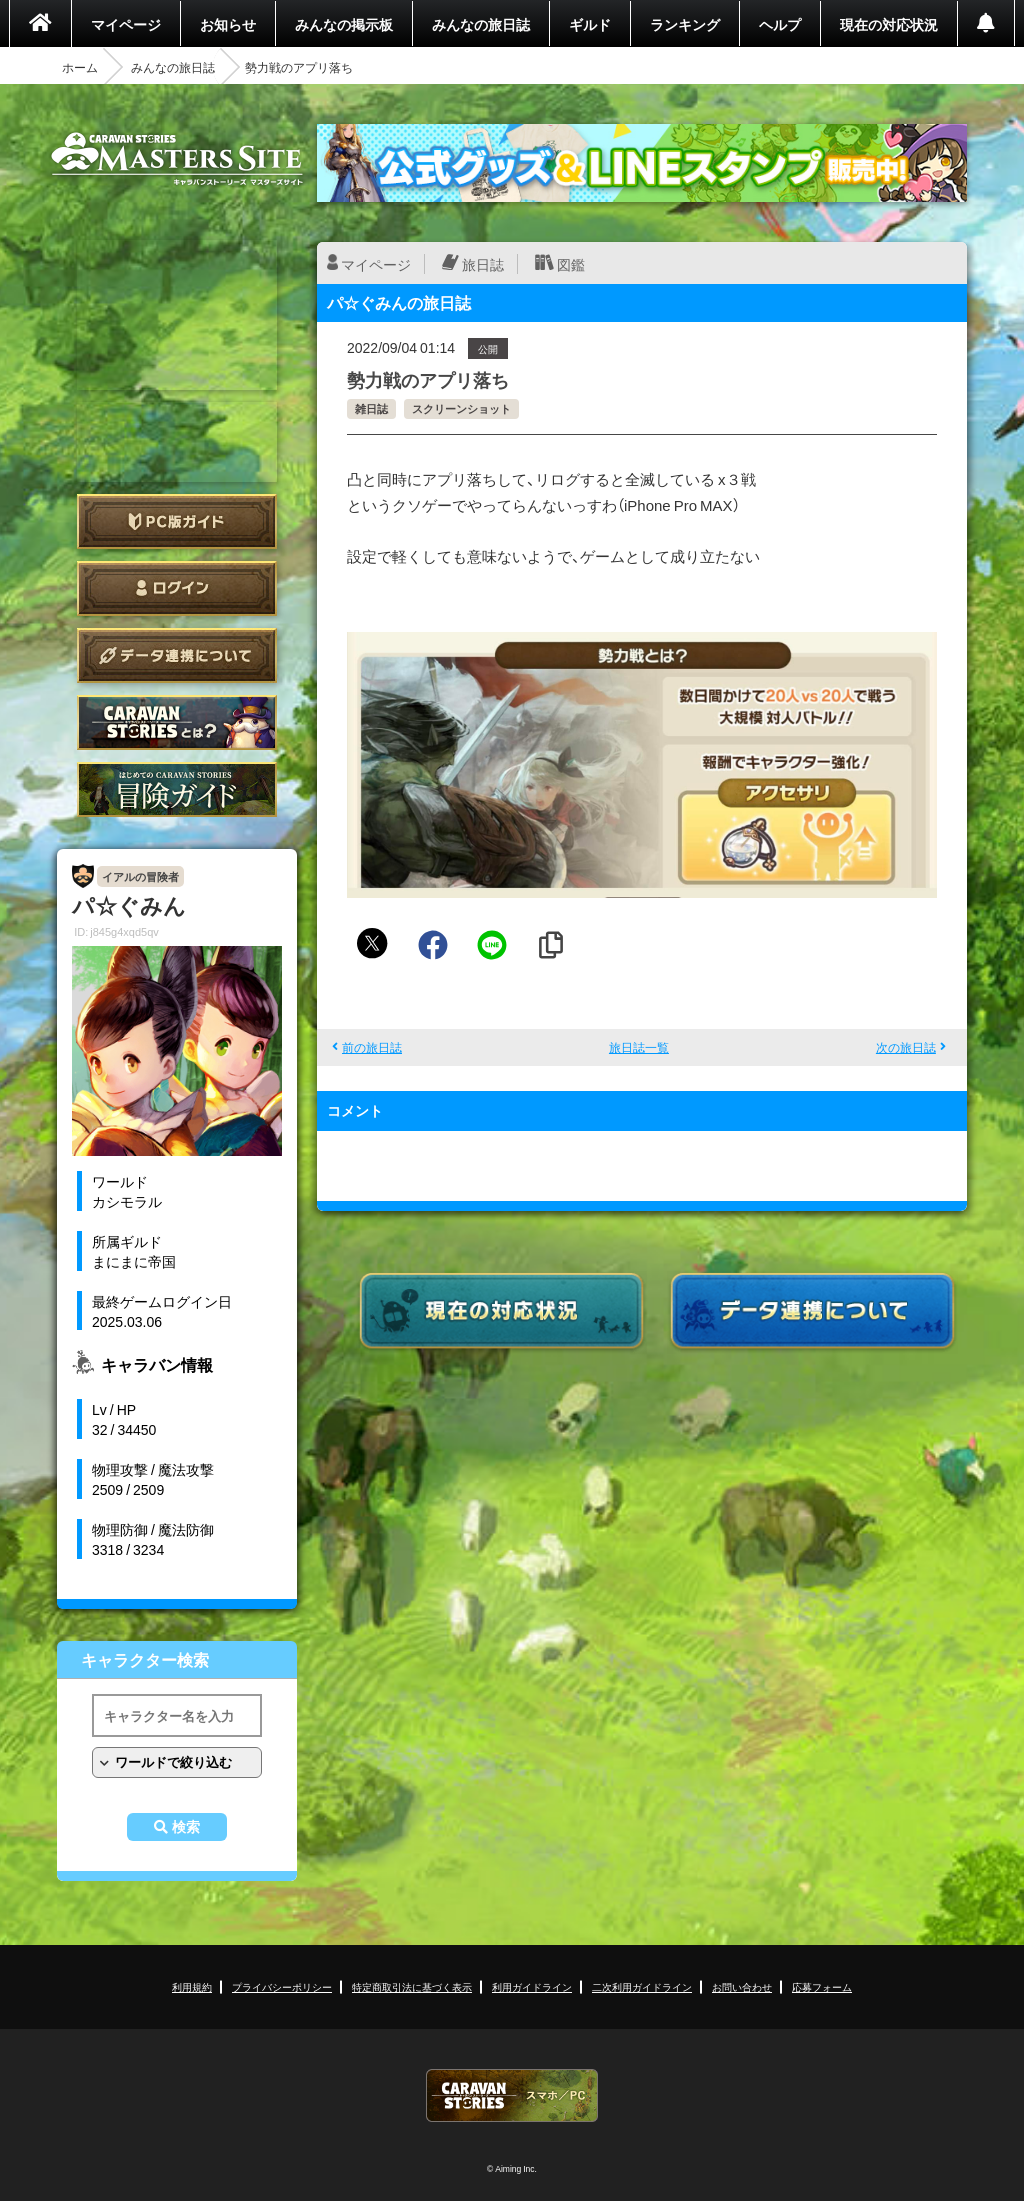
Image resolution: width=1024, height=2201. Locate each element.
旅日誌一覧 (639, 1047)
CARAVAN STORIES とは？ (177, 722)
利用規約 (192, 1986)
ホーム (80, 67)
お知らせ (228, 24)
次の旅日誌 (906, 1047)
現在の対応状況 (889, 24)
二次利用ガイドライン (642, 1986)
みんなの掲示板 (344, 24)
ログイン (177, 588)
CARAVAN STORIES (512, 2095)
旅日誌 (483, 264)
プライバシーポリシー (282, 1986)
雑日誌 (371, 408)
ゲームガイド (177, 789)
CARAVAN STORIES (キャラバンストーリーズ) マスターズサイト (177, 159)
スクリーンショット (461, 408)
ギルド (590, 24)
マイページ (126, 24)
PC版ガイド (177, 521)
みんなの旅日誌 (481, 24)
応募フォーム (822, 1986)
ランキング (685, 24)
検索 (186, 1827)
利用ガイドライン (532, 1986)
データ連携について (177, 655)
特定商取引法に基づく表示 (412, 1986)
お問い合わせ (742, 1986)
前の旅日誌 (372, 1047)
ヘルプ (780, 24)
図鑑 (571, 264)
